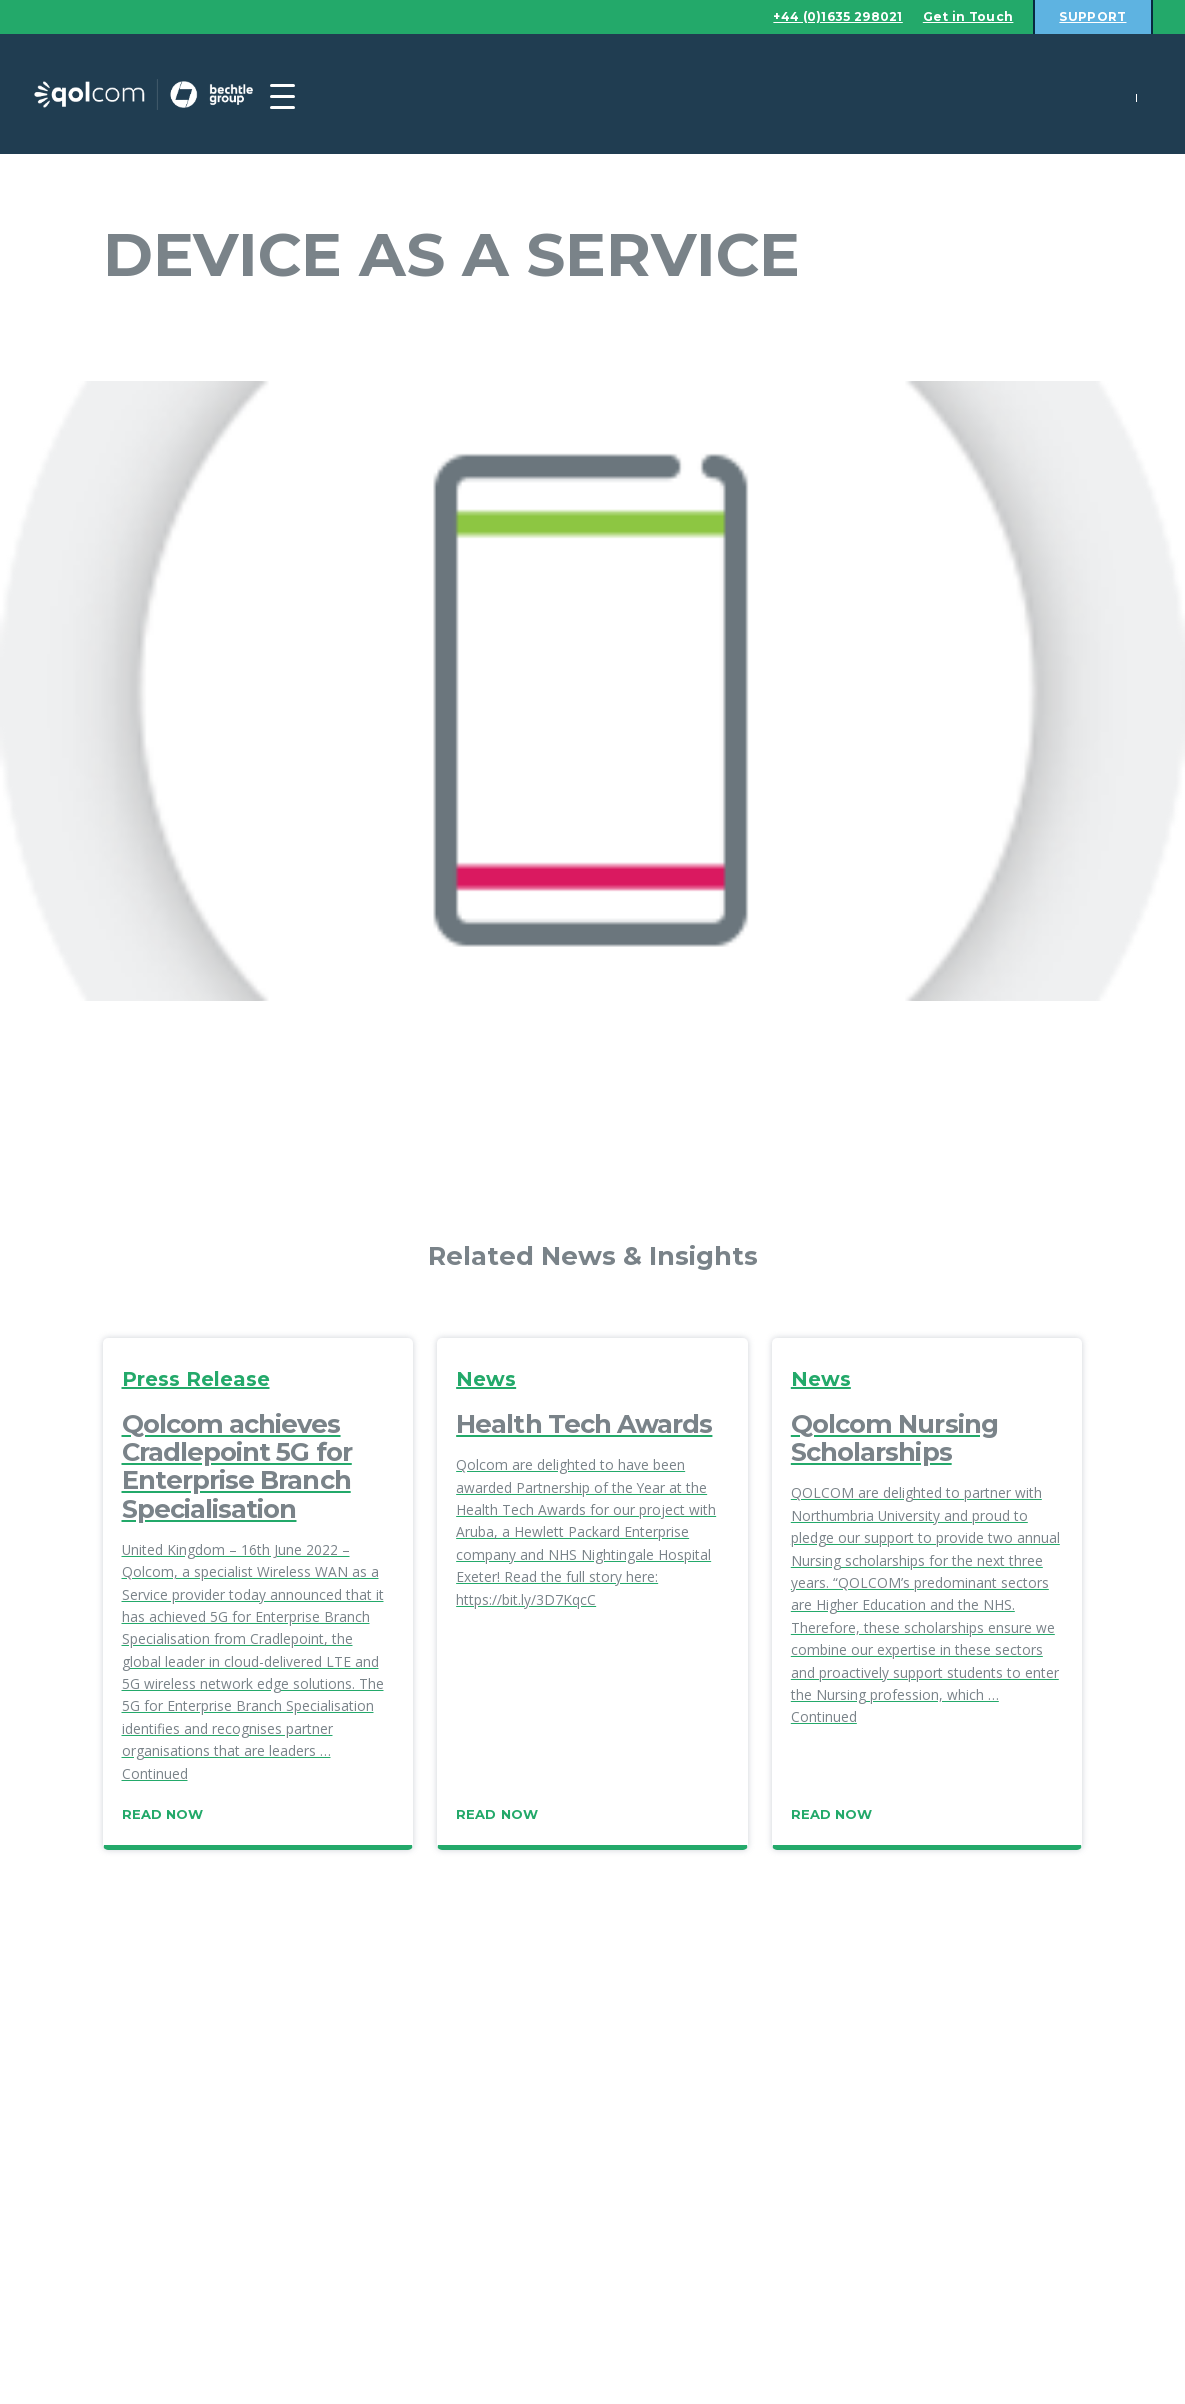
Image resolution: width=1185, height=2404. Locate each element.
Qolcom (183, 95)
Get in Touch (958, 17)
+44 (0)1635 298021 (816, 17)
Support (1089, 17)
